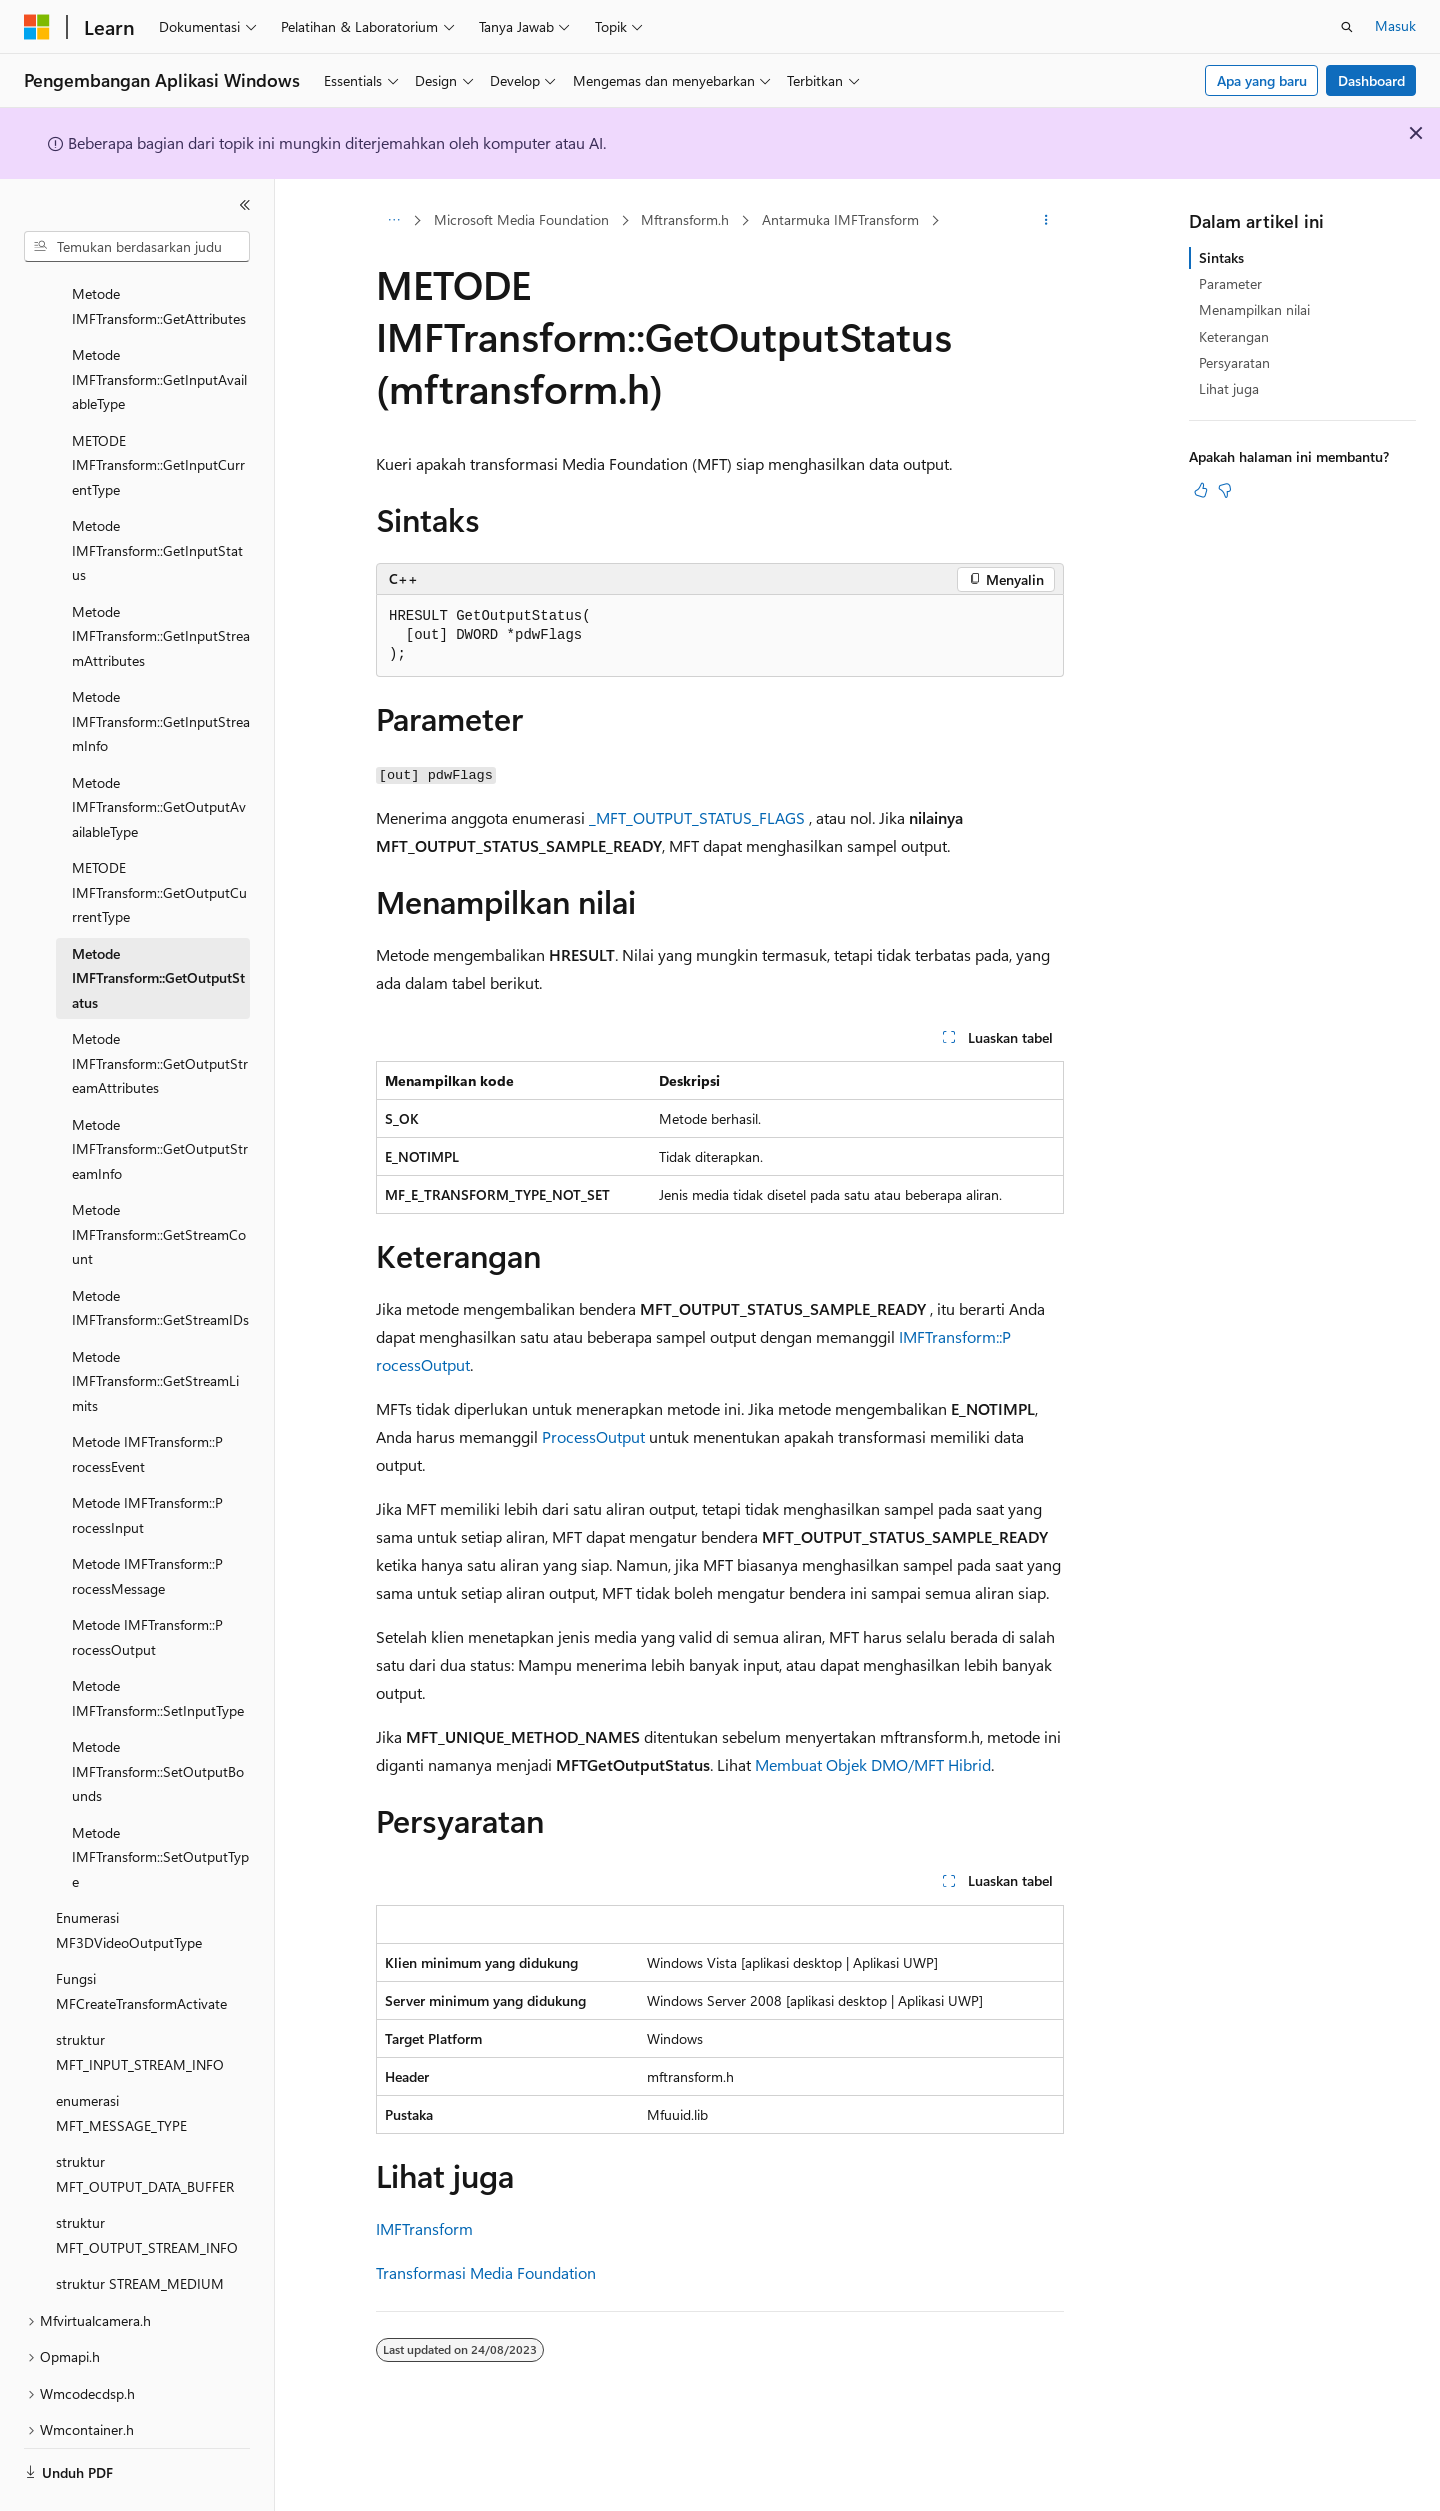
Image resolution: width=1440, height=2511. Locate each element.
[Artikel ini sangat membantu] (1201, 490)
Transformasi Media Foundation (486, 2272)
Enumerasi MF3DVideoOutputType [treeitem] (129, 1875)
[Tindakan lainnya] (1046, 221)
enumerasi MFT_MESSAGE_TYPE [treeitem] (121, 2058)
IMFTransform (424, 2228)
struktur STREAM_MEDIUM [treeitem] (140, 2228)
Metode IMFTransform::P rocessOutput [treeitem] (147, 1582)
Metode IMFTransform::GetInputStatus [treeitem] (157, 495)
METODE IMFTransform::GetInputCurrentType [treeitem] (158, 410)
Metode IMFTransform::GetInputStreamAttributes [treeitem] (161, 581)
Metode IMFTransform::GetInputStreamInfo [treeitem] (161, 666)
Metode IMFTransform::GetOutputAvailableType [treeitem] (159, 752)
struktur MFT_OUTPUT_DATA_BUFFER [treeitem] (145, 2119)
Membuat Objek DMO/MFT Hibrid (873, 1764)
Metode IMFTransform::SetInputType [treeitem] (158, 1643)
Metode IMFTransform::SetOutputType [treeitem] (160, 1802)
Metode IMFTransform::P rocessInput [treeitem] (147, 1460)
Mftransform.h (685, 219)
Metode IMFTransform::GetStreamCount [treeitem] (159, 1179)
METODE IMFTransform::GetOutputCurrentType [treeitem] (159, 837)
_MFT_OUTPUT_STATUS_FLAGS (697, 817)
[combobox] (137, 247)
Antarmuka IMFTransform (840, 219)
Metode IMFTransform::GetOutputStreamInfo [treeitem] (160, 1094)
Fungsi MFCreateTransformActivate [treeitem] (141, 1936)
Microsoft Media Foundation (521, 219)
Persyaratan (1234, 362)
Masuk (1395, 25)
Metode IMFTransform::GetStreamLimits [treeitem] (155, 1326)
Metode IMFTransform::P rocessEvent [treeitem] (147, 1399)
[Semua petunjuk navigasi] (393, 221)
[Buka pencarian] (1347, 27)
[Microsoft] (37, 27)
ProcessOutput (593, 1436)
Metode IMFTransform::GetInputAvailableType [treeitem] (159, 324)
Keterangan (1234, 336)
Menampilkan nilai (1254, 309)
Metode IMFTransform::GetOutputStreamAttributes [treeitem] (160, 1008)
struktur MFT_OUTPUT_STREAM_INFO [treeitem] (147, 2180)
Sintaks (1221, 257)
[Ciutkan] (245, 205)
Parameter (1230, 283)
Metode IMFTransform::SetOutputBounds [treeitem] (158, 1716)
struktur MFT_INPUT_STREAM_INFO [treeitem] (140, 1997)
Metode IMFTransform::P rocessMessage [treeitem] (147, 1521)
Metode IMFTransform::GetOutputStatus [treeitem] (158, 923)
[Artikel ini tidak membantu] (1225, 490)
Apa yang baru (1262, 80)
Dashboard (1371, 80)
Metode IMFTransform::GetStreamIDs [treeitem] (160, 1253)
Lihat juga (1229, 388)
